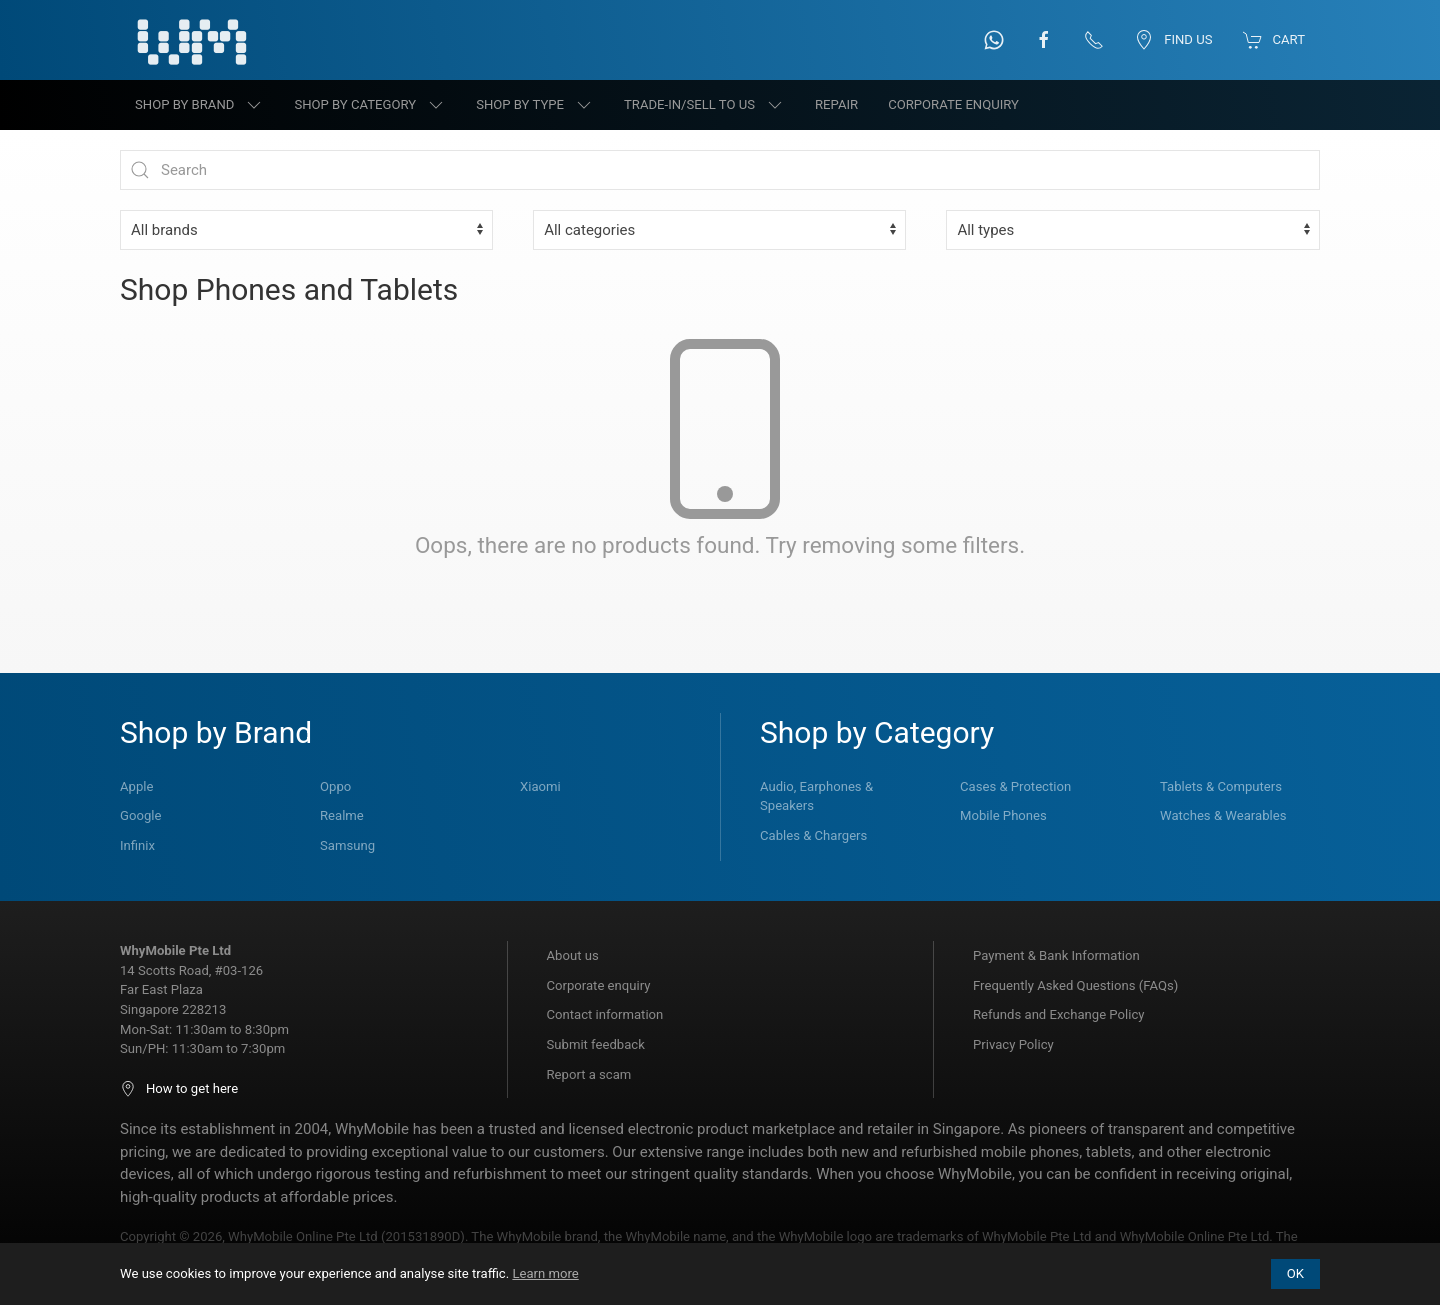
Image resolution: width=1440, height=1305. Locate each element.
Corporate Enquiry (953, 104)
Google (140, 815)
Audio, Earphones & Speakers (816, 796)
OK (1295, 1273)
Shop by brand (199, 105)
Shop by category (370, 105)
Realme (342, 815)
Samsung (347, 845)
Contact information (605, 1014)
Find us (1173, 40)
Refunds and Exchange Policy (1058, 1014)
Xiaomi (540, 786)
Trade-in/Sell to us (704, 105)
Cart (1274, 40)
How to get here (179, 1088)
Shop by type (535, 105)
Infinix (137, 845)
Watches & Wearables (1223, 815)
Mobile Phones (1003, 815)
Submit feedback (596, 1044)
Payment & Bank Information (1056, 955)
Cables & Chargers (813, 835)
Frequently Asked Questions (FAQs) (1075, 985)
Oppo (335, 786)
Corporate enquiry (599, 985)
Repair (836, 104)
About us (573, 955)
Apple (136, 786)
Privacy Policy (1013, 1044)
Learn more (545, 1273)
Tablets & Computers (1221, 786)
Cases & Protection (1015, 786)
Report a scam (589, 1074)
